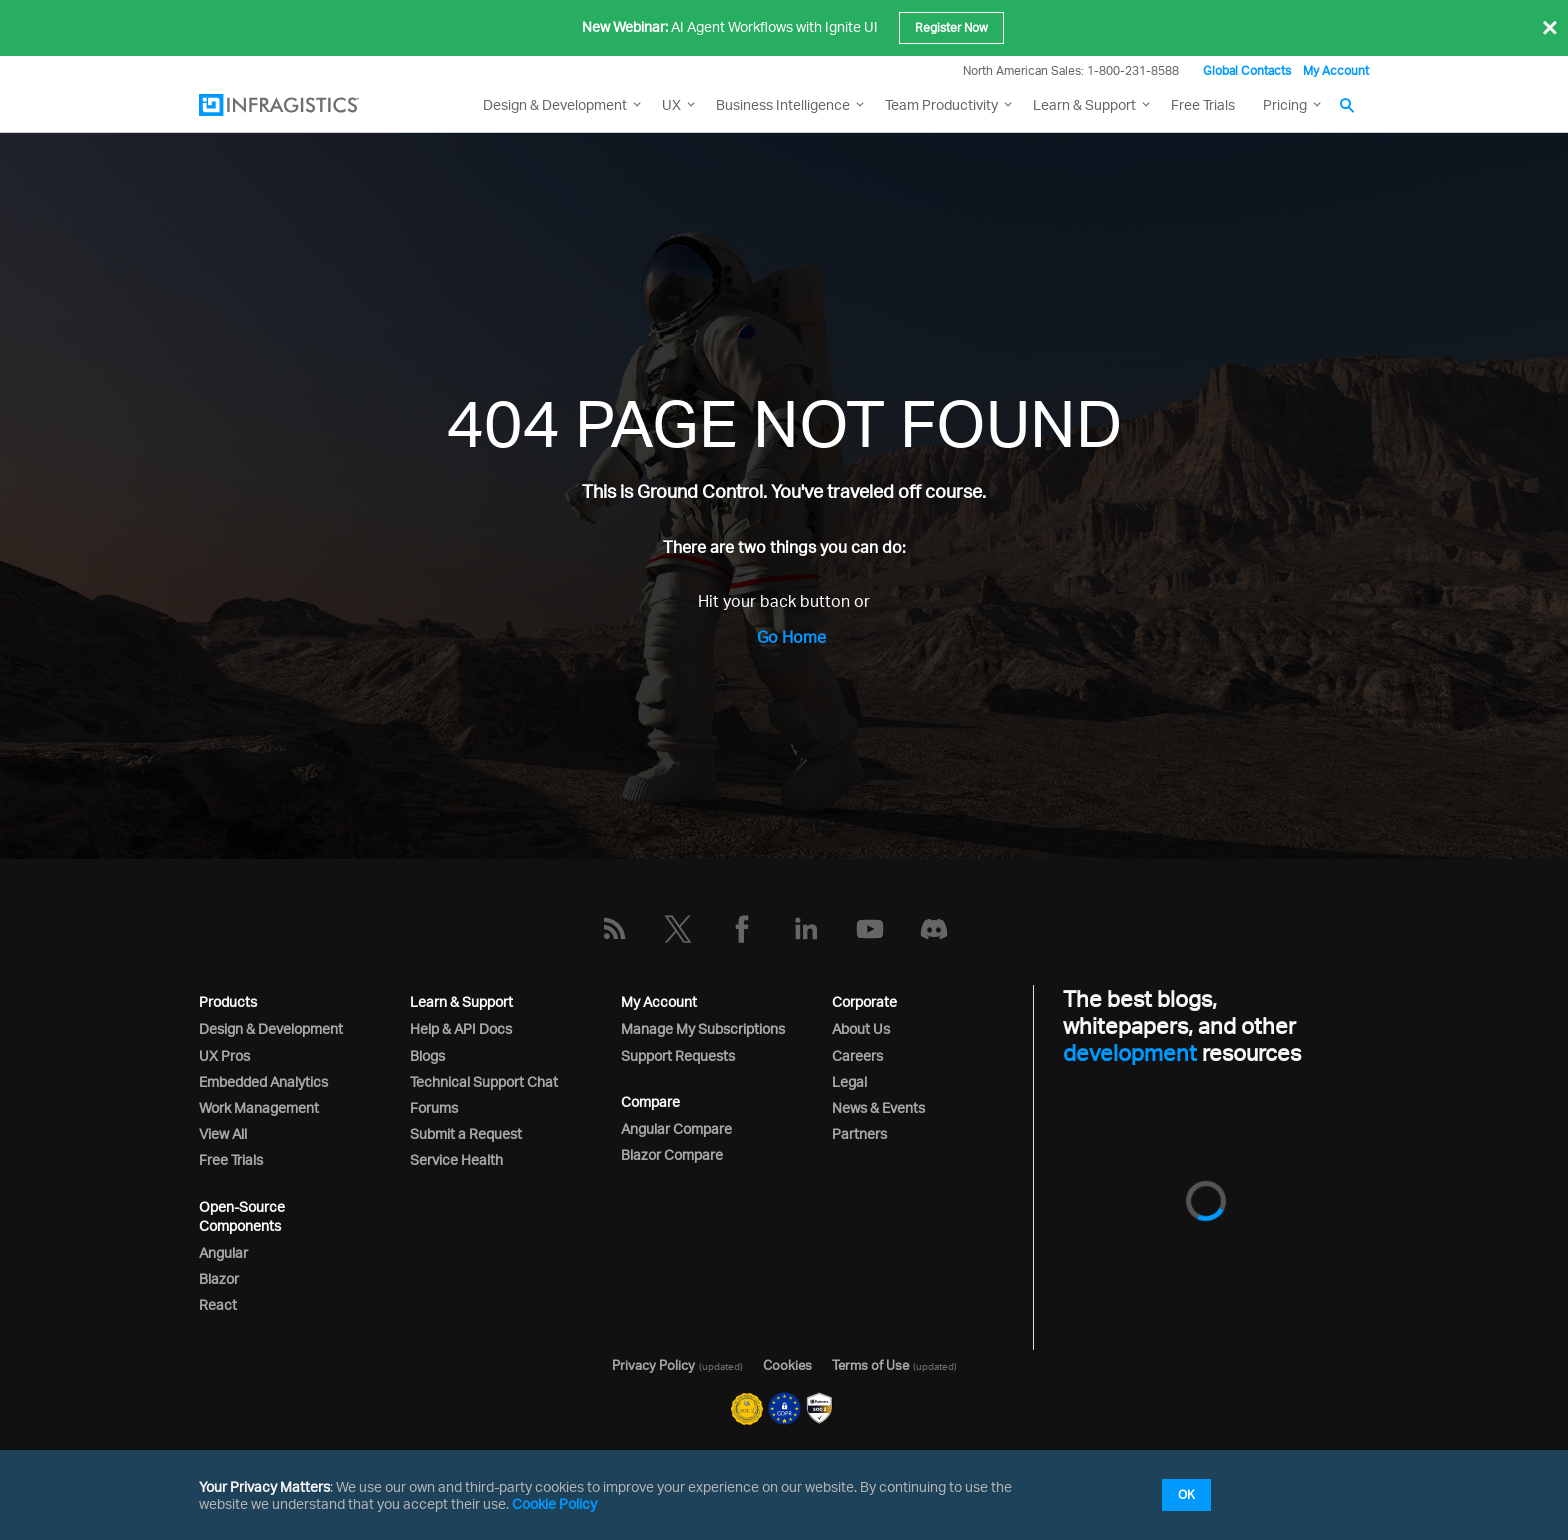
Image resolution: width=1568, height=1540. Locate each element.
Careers (857, 1055)
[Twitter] (678, 929)
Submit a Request (466, 1133)
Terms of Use (870, 1365)
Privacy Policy (653, 1365)
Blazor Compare (672, 1154)
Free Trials (1203, 104)
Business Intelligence (783, 104)
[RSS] (614, 929)
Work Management (259, 1107)
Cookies (787, 1365)
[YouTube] (870, 929)
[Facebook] (742, 929)
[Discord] (934, 929)
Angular (223, 1252)
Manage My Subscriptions (703, 1028)
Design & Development (271, 1028)
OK (1186, 1494)
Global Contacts (1247, 70)
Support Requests (678, 1055)
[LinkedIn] (806, 929)
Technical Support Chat (484, 1081)
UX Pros (224, 1055)
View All (223, 1133)
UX (671, 104)
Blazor (219, 1278)
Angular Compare (676, 1128)
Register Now (951, 27)
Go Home (791, 637)
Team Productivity (941, 104)
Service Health (456, 1159)
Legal (849, 1081)
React (218, 1304)
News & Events (878, 1107)
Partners (859, 1133)
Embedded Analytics (263, 1081)
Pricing (1285, 104)
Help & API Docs (461, 1028)
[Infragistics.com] (299, 105)
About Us (861, 1028)
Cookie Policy (554, 1503)
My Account (1336, 70)
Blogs (427, 1055)
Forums (434, 1107)
